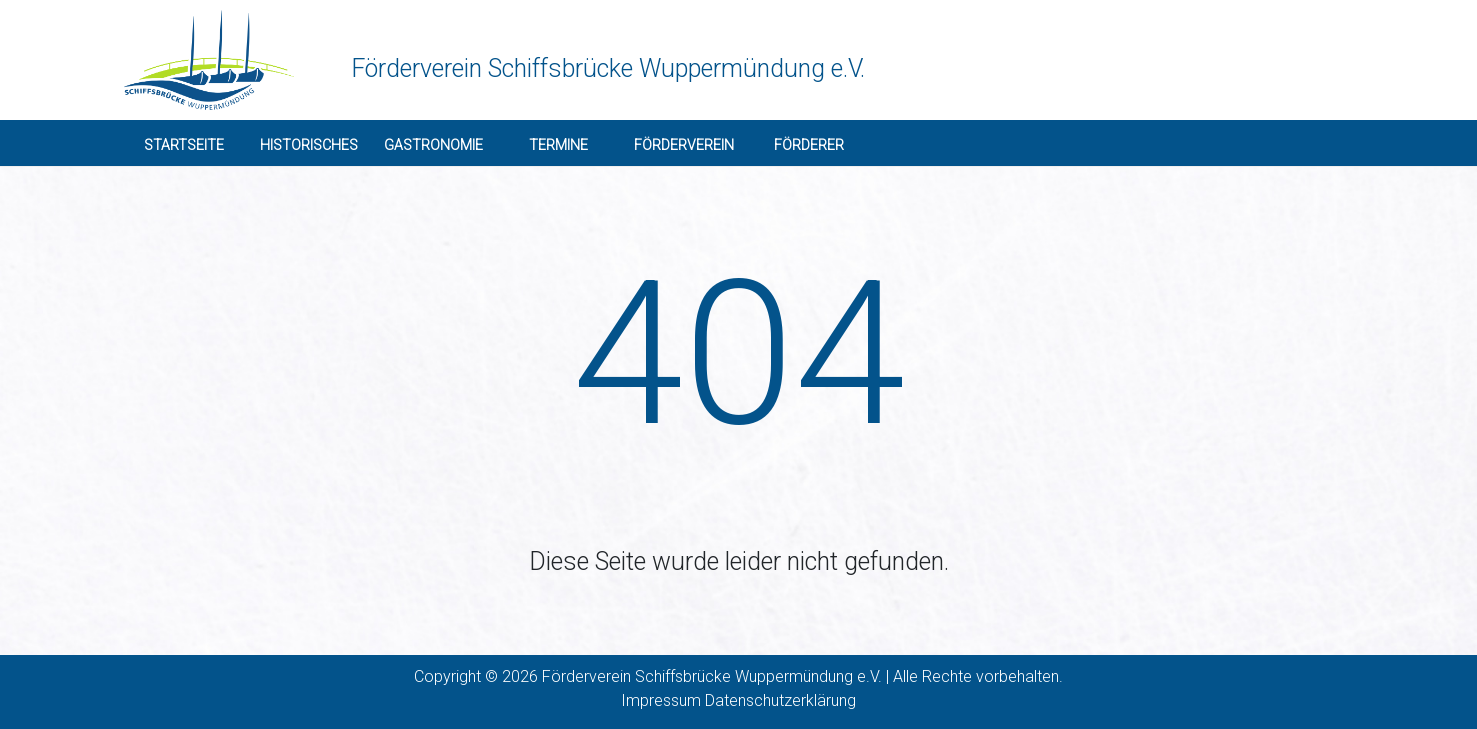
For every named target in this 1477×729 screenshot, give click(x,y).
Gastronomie (433, 145)
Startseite (184, 145)
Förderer (809, 145)
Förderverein (684, 145)
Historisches (309, 145)
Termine (558, 145)
